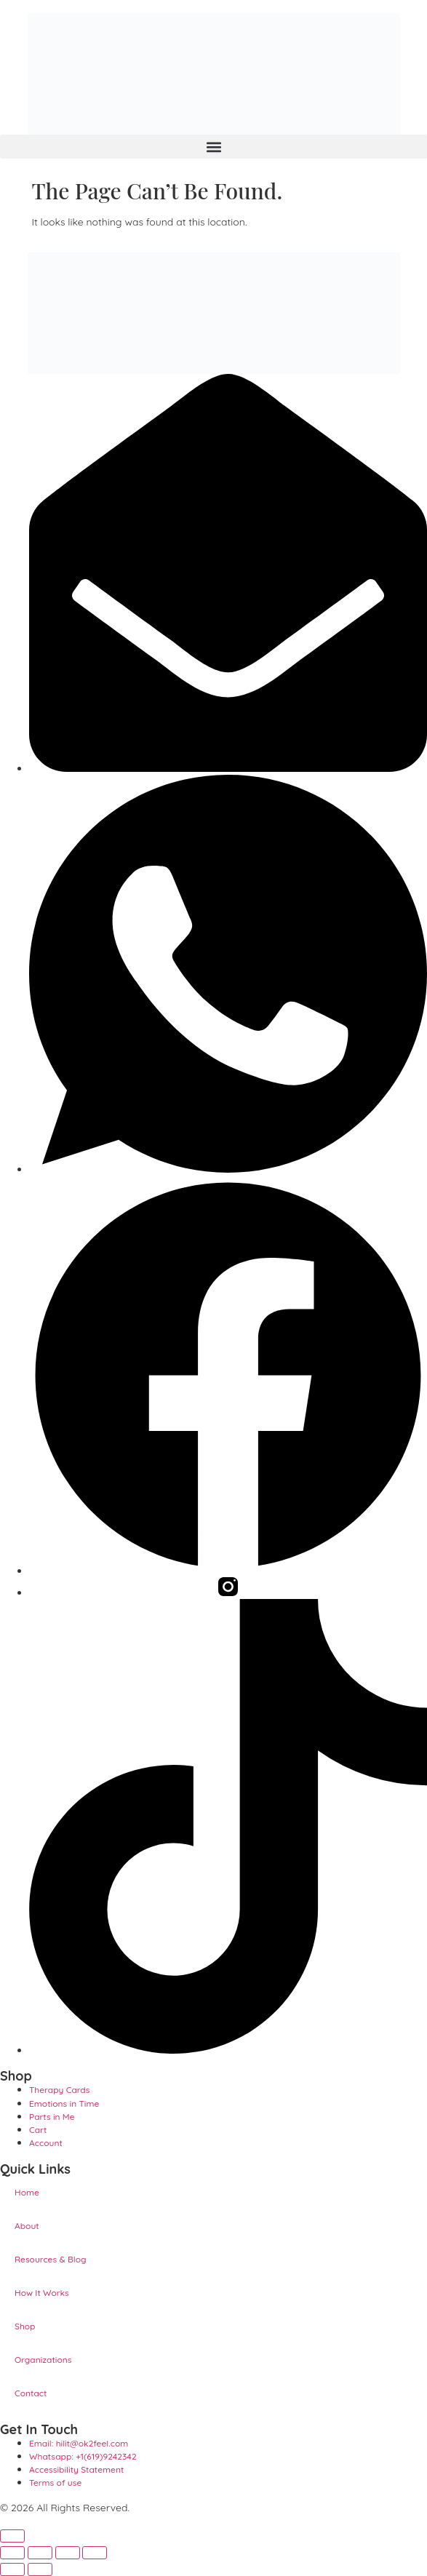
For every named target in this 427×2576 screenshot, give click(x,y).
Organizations (43, 2359)
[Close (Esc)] (94, 2552)
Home (27, 2192)
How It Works (42, 2292)
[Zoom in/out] (12, 2552)
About (27, 2225)
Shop (25, 2326)
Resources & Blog (51, 2259)
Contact (31, 2393)
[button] (213, 147)
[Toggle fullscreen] (40, 2552)
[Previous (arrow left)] (12, 2569)
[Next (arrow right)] (40, 2569)
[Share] (67, 2552)
